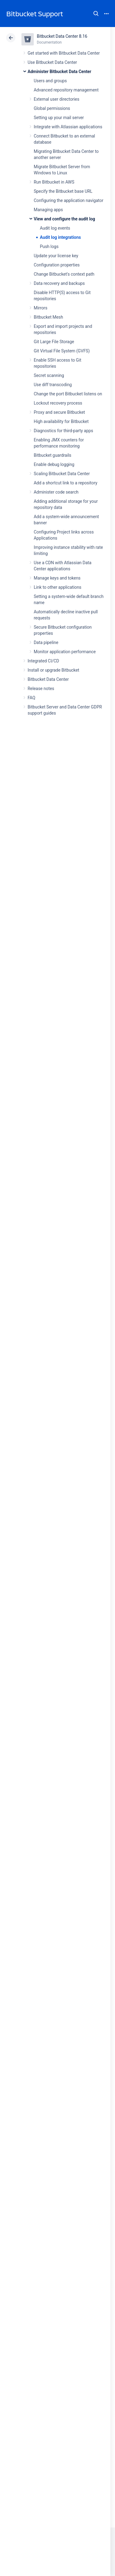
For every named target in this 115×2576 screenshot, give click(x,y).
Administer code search (56, 492)
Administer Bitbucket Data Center (59, 71)
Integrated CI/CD (43, 660)
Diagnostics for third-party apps (63, 430)
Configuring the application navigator (68, 200)
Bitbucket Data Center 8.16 (62, 36)
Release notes (41, 688)
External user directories (56, 99)
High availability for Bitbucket (61, 421)
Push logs (49, 246)
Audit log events (55, 228)
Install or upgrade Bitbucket (53, 670)
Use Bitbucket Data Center (52, 62)
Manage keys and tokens (57, 578)
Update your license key (56, 255)
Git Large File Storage (54, 341)
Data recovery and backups (59, 283)
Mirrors (40, 307)
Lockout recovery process (58, 403)
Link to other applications (57, 587)
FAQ (31, 697)
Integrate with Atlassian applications (68, 126)
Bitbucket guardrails (52, 455)
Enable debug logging (54, 464)
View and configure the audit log (64, 218)
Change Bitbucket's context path (64, 274)
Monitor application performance (65, 651)
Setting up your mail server (59, 117)
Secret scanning (49, 375)
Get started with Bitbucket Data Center (64, 53)
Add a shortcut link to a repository (65, 482)
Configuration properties (57, 264)
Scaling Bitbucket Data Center (62, 473)
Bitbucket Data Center (48, 679)
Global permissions (52, 108)
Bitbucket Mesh (48, 317)
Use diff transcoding (53, 384)
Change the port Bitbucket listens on (68, 393)
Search (96, 13)
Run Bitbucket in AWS (54, 182)
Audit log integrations (60, 237)
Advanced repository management (66, 89)
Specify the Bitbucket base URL (63, 191)
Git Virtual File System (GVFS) (62, 350)
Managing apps (48, 209)
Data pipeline (46, 642)
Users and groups (50, 80)
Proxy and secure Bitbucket (59, 412)
